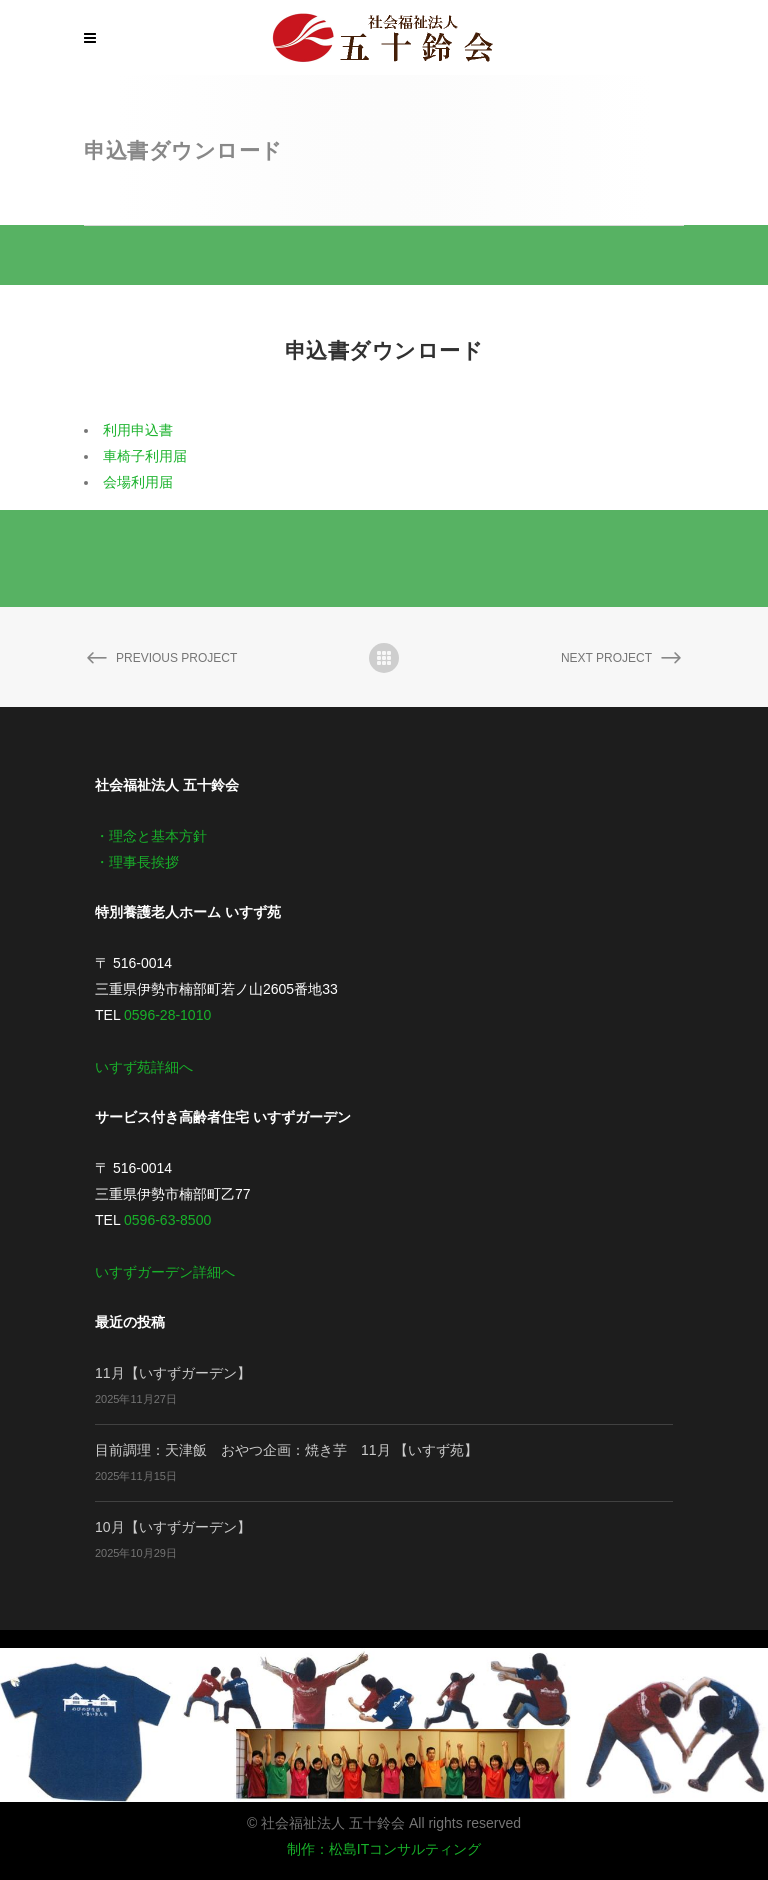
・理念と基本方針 (151, 836)
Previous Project (160, 659)
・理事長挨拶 (137, 862)
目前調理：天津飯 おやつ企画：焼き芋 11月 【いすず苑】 (286, 1450)
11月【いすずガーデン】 (173, 1373)
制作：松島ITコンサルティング (384, 1849)
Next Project (622, 659)
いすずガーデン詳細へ (165, 1272)
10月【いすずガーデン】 (173, 1527)
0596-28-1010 (167, 1015)
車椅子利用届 (145, 456)
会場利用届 (138, 482)
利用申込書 (138, 430)
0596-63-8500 (167, 1220)
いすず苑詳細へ (144, 1067)
